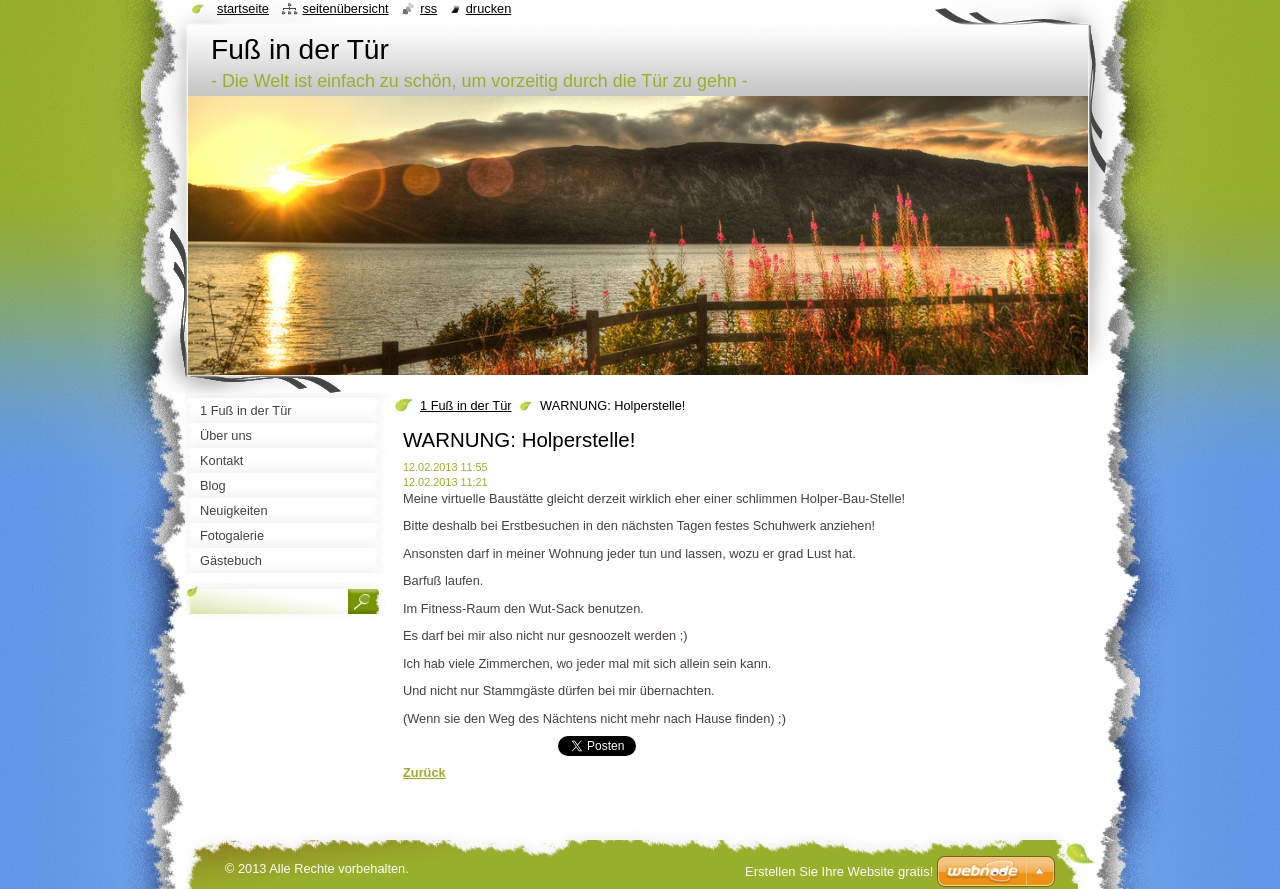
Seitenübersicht (345, 8)
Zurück (424, 772)
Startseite (243, 8)
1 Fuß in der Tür (466, 405)
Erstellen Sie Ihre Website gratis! (839, 871)
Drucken (489, 8)
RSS (428, 8)
